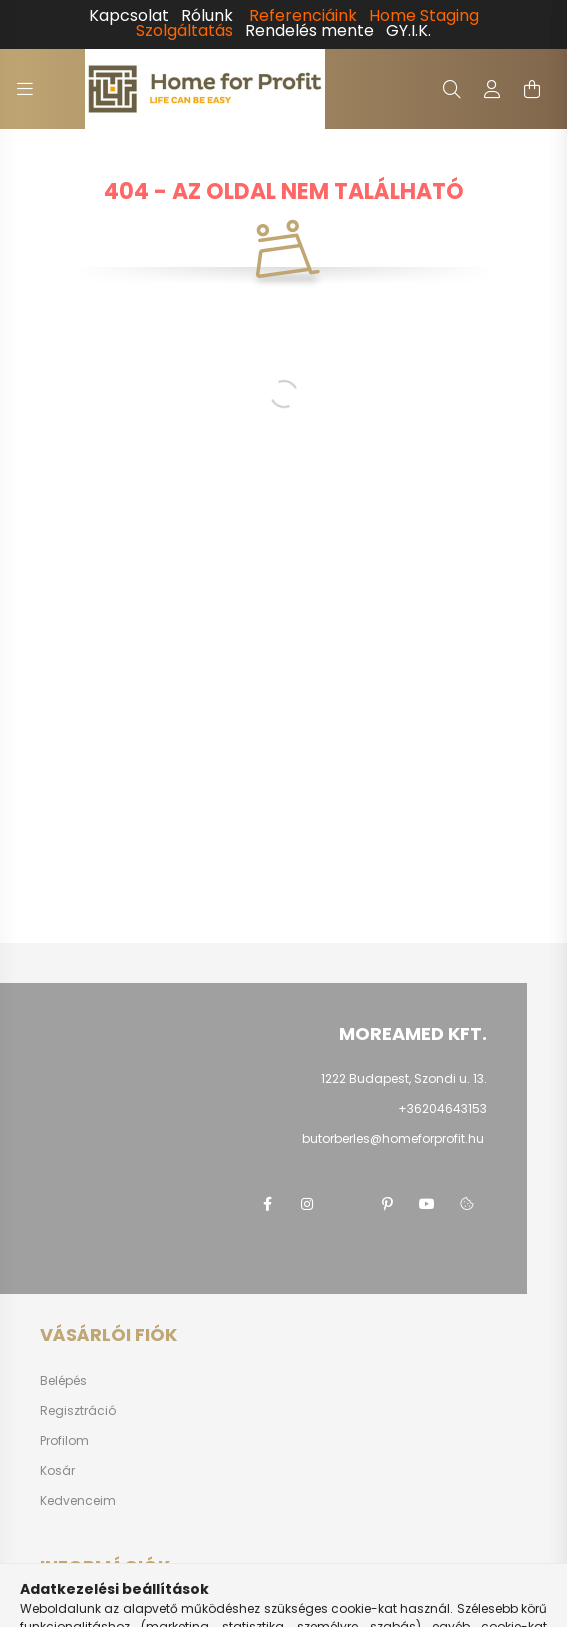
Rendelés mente (309, 30)
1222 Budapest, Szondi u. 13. (404, 1078)
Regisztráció (78, 1411)
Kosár (57, 1471)
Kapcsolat (129, 15)
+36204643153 (442, 1108)
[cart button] (532, 89)
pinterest (387, 1204)
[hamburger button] (25, 89)
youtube (427, 1204)
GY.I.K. (408, 30)
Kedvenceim (78, 1501)
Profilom (64, 1441)
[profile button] (492, 89)
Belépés (63, 1381)
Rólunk (207, 15)
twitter (347, 1204)
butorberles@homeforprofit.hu (393, 1138)
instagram (307, 1204)
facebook (267, 1204)
